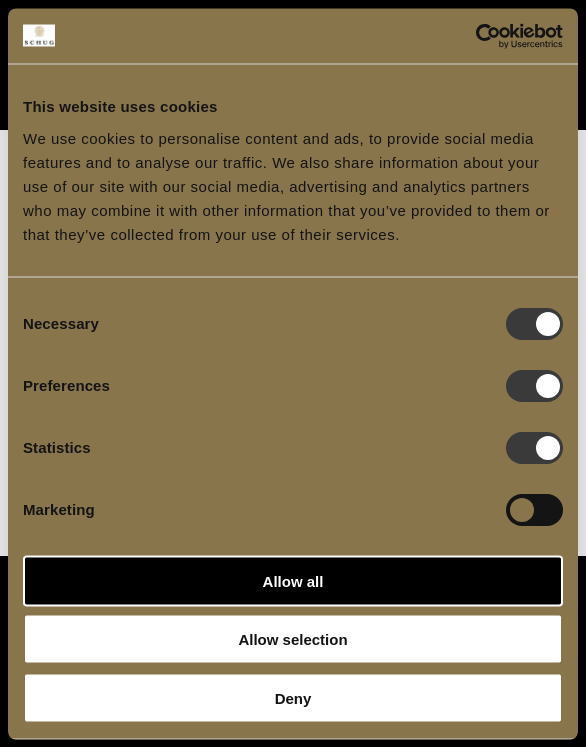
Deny (293, 697)
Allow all (293, 580)
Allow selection (292, 639)
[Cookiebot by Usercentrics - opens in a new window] (475, 36)
